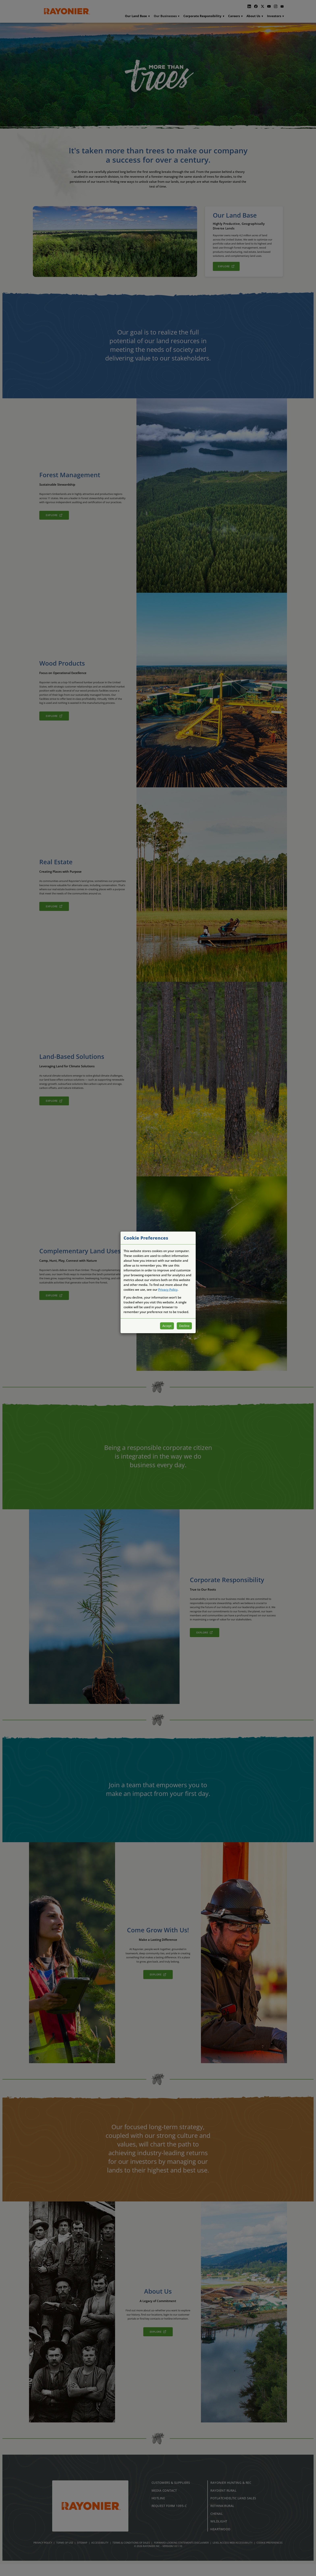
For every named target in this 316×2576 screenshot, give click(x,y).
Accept (167, 1326)
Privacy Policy (168, 1289)
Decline (184, 1326)
